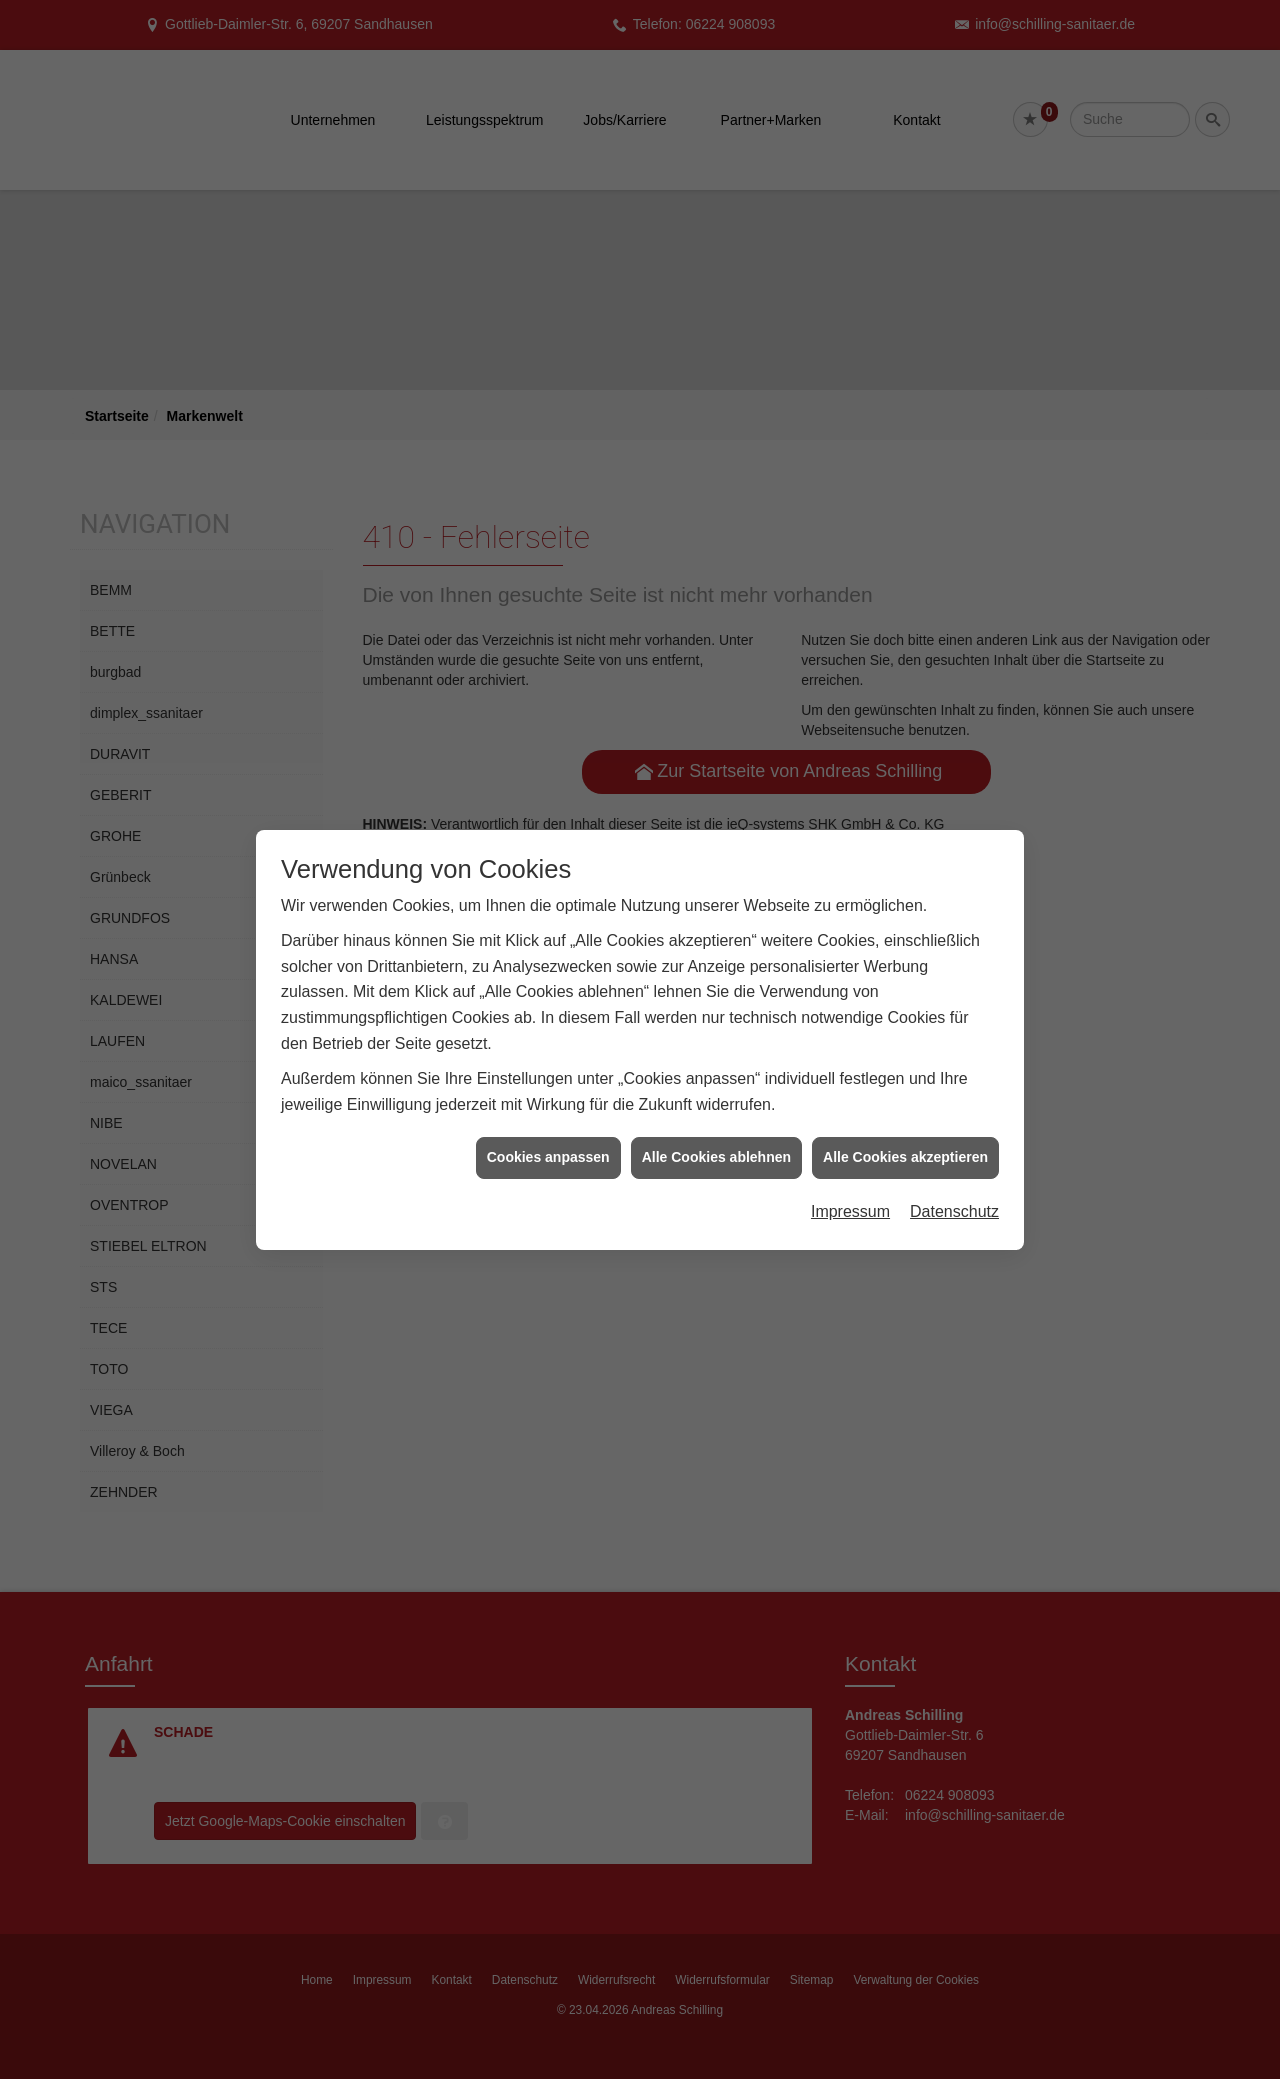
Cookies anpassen (548, 1131)
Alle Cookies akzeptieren (905, 1131)
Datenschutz (954, 1184)
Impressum (850, 1184)
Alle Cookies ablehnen (716, 1131)
